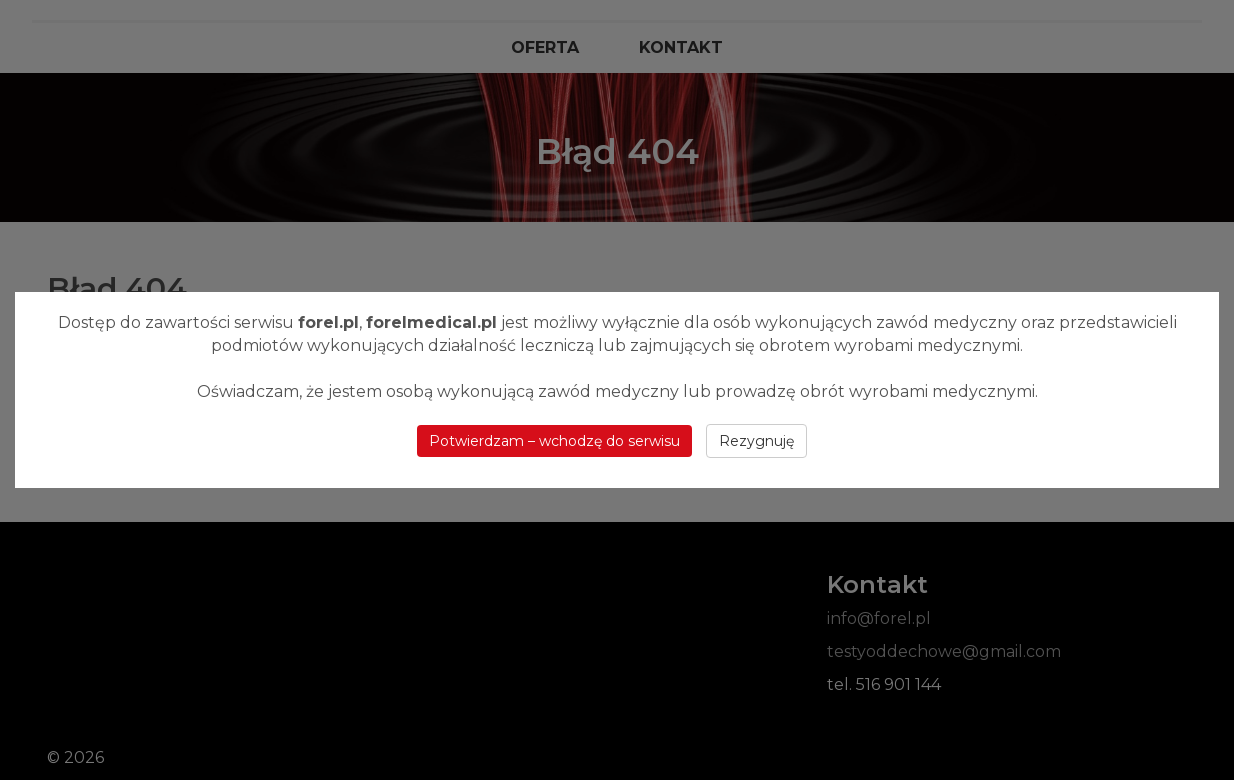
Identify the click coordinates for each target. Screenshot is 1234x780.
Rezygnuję (756, 441)
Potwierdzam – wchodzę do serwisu (554, 441)
